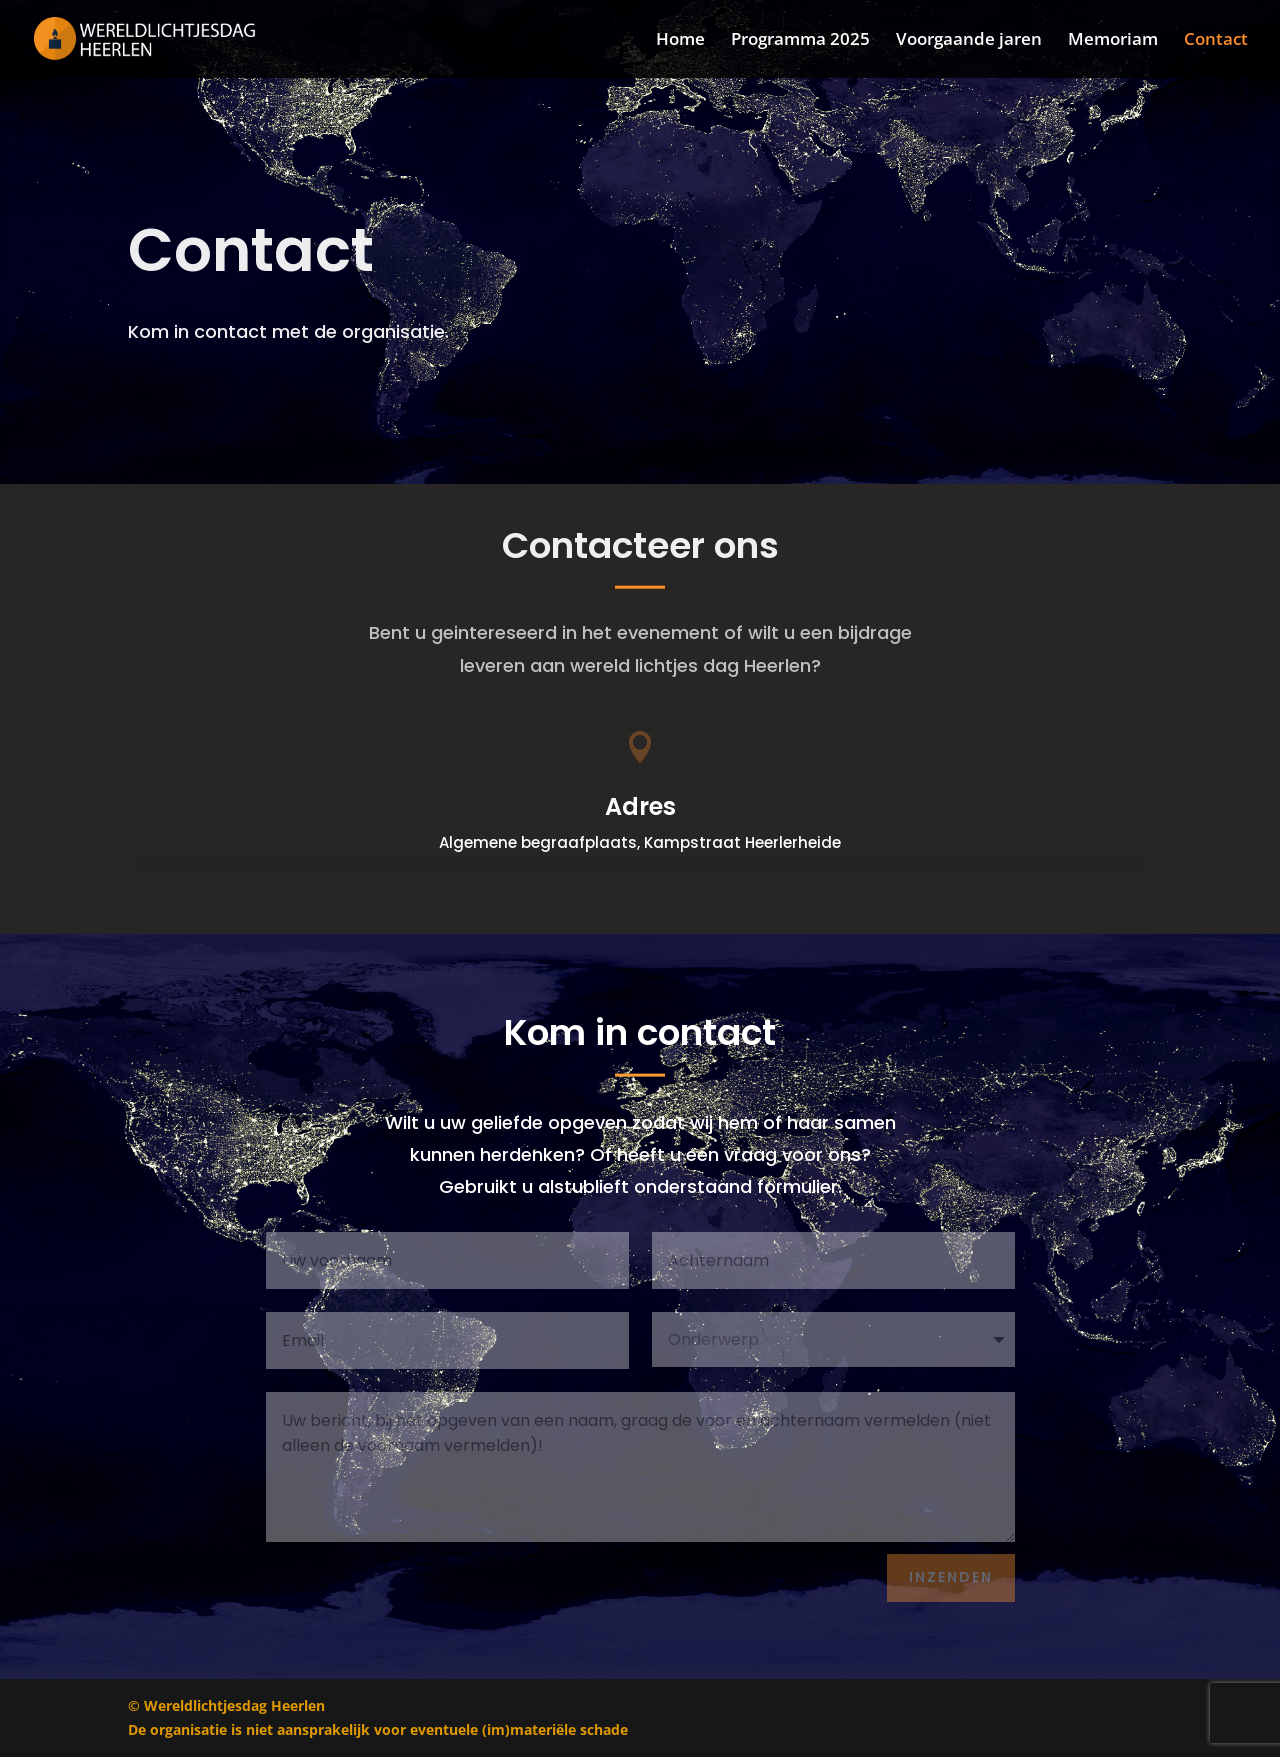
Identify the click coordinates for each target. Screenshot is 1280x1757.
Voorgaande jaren (969, 41)
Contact (1216, 41)
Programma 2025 (800, 41)
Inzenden (951, 1577)
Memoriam (1113, 41)
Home (680, 41)
